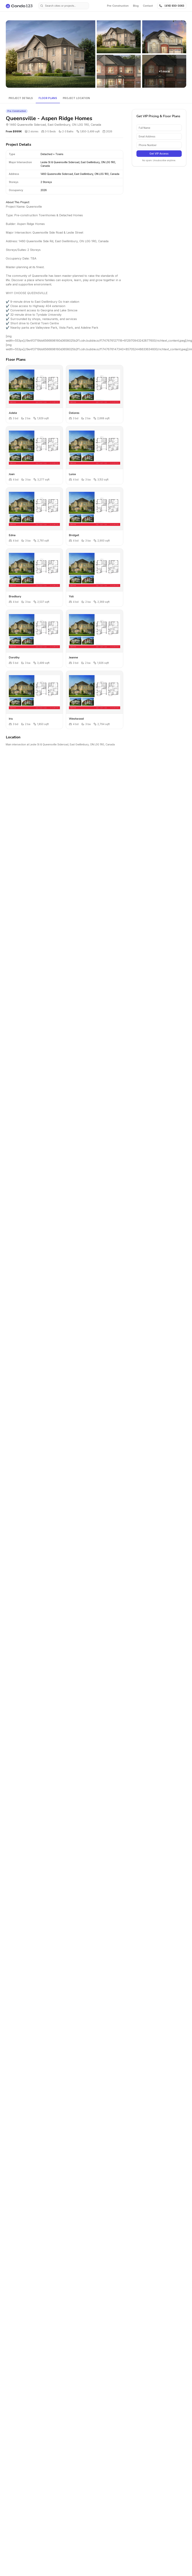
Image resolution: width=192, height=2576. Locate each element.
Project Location (76, 98)
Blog (136, 5)
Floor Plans (48, 98)
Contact (148, 5)
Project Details (21, 98)
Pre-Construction (118, 5)
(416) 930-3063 (171, 5)
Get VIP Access (159, 153)
